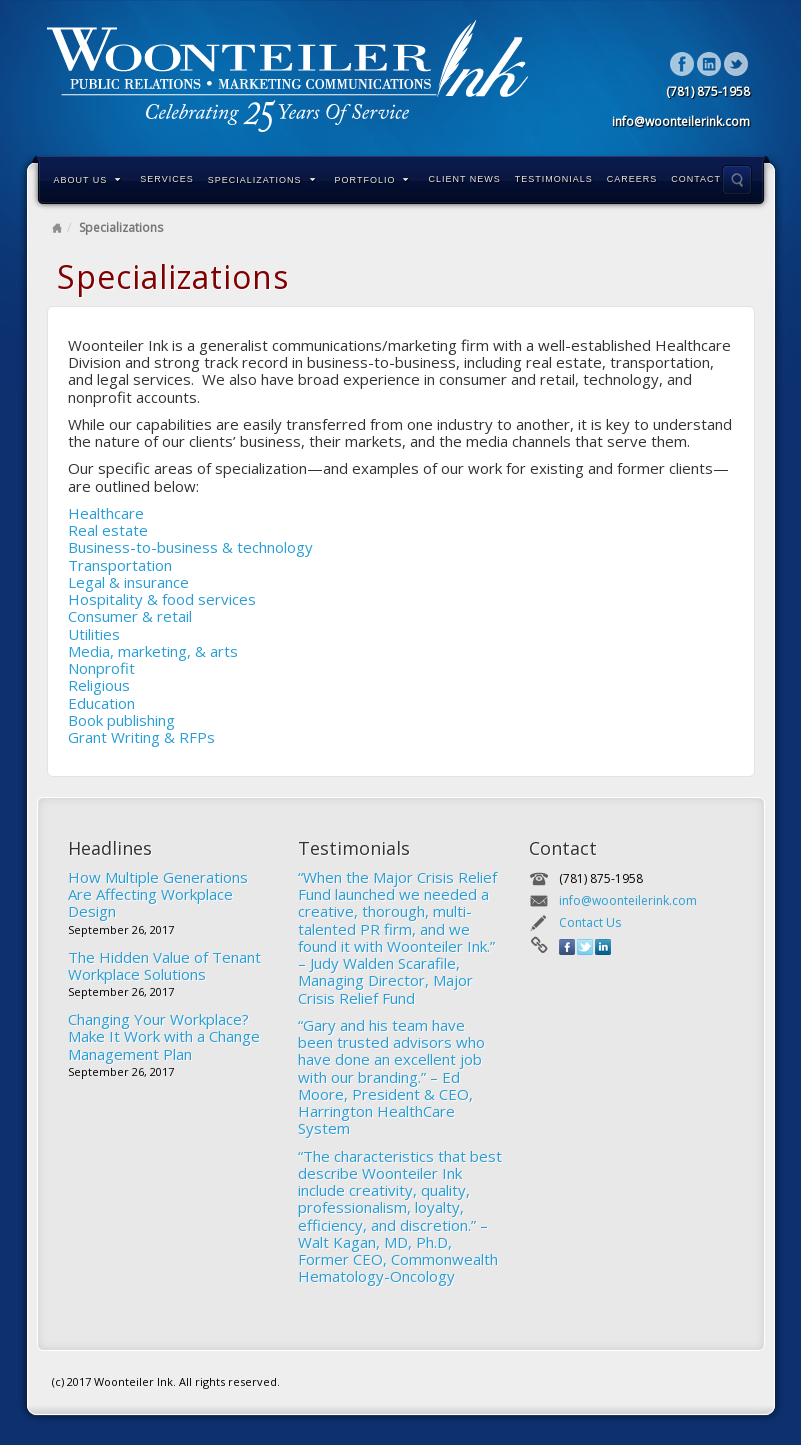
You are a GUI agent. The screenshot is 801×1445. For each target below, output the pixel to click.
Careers (632, 179)
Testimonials (554, 179)
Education (101, 703)
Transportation (120, 565)
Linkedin (709, 64)
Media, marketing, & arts (153, 651)
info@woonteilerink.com (628, 900)
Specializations (262, 180)
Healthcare (106, 513)
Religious (99, 685)
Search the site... (737, 180)
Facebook (682, 64)
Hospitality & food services (162, 599)
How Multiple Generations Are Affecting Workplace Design (158, 894)
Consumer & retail (130, 616)
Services (166, 179)
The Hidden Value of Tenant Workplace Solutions (164, 965)
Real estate (108, 530)
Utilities (94, 634)
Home (57, 228)
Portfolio (372, 180)
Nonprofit (101, 668)
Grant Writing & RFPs (141, 737)
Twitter (736, 64)
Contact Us (705, 179)
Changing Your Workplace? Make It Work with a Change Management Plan (164, 1036)
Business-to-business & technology (190, 547)
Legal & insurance (128, 582)
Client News (464, 179)
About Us (88, 180)
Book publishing (121, 720)
